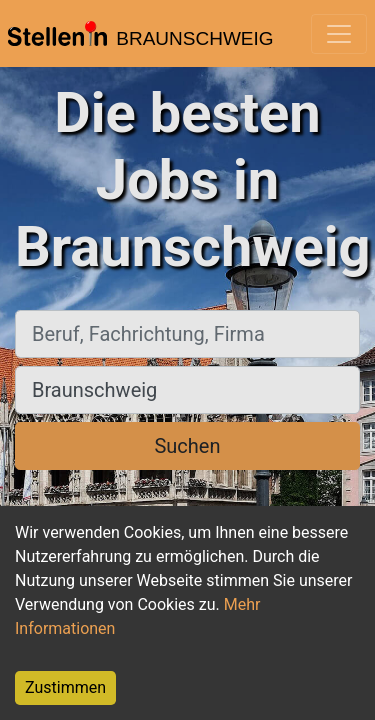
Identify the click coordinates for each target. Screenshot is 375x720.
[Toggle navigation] (339, 34)
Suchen (187, 446)
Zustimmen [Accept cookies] (65, 687)
